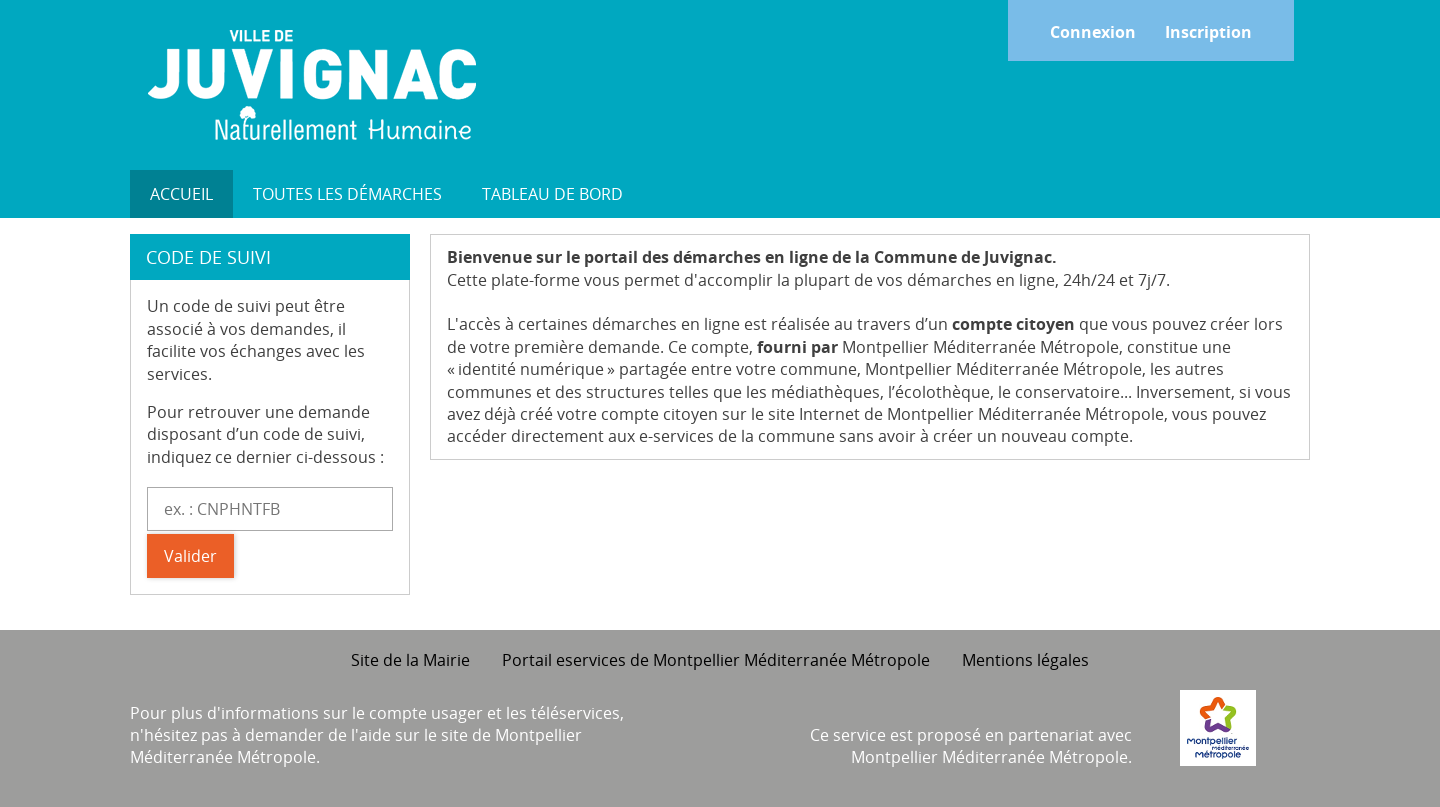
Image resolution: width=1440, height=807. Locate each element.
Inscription (1208, 32)
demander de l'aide (318, 735)
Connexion (1093, 32)
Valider (190, 556)
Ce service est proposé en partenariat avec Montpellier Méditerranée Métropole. (971, 746)
